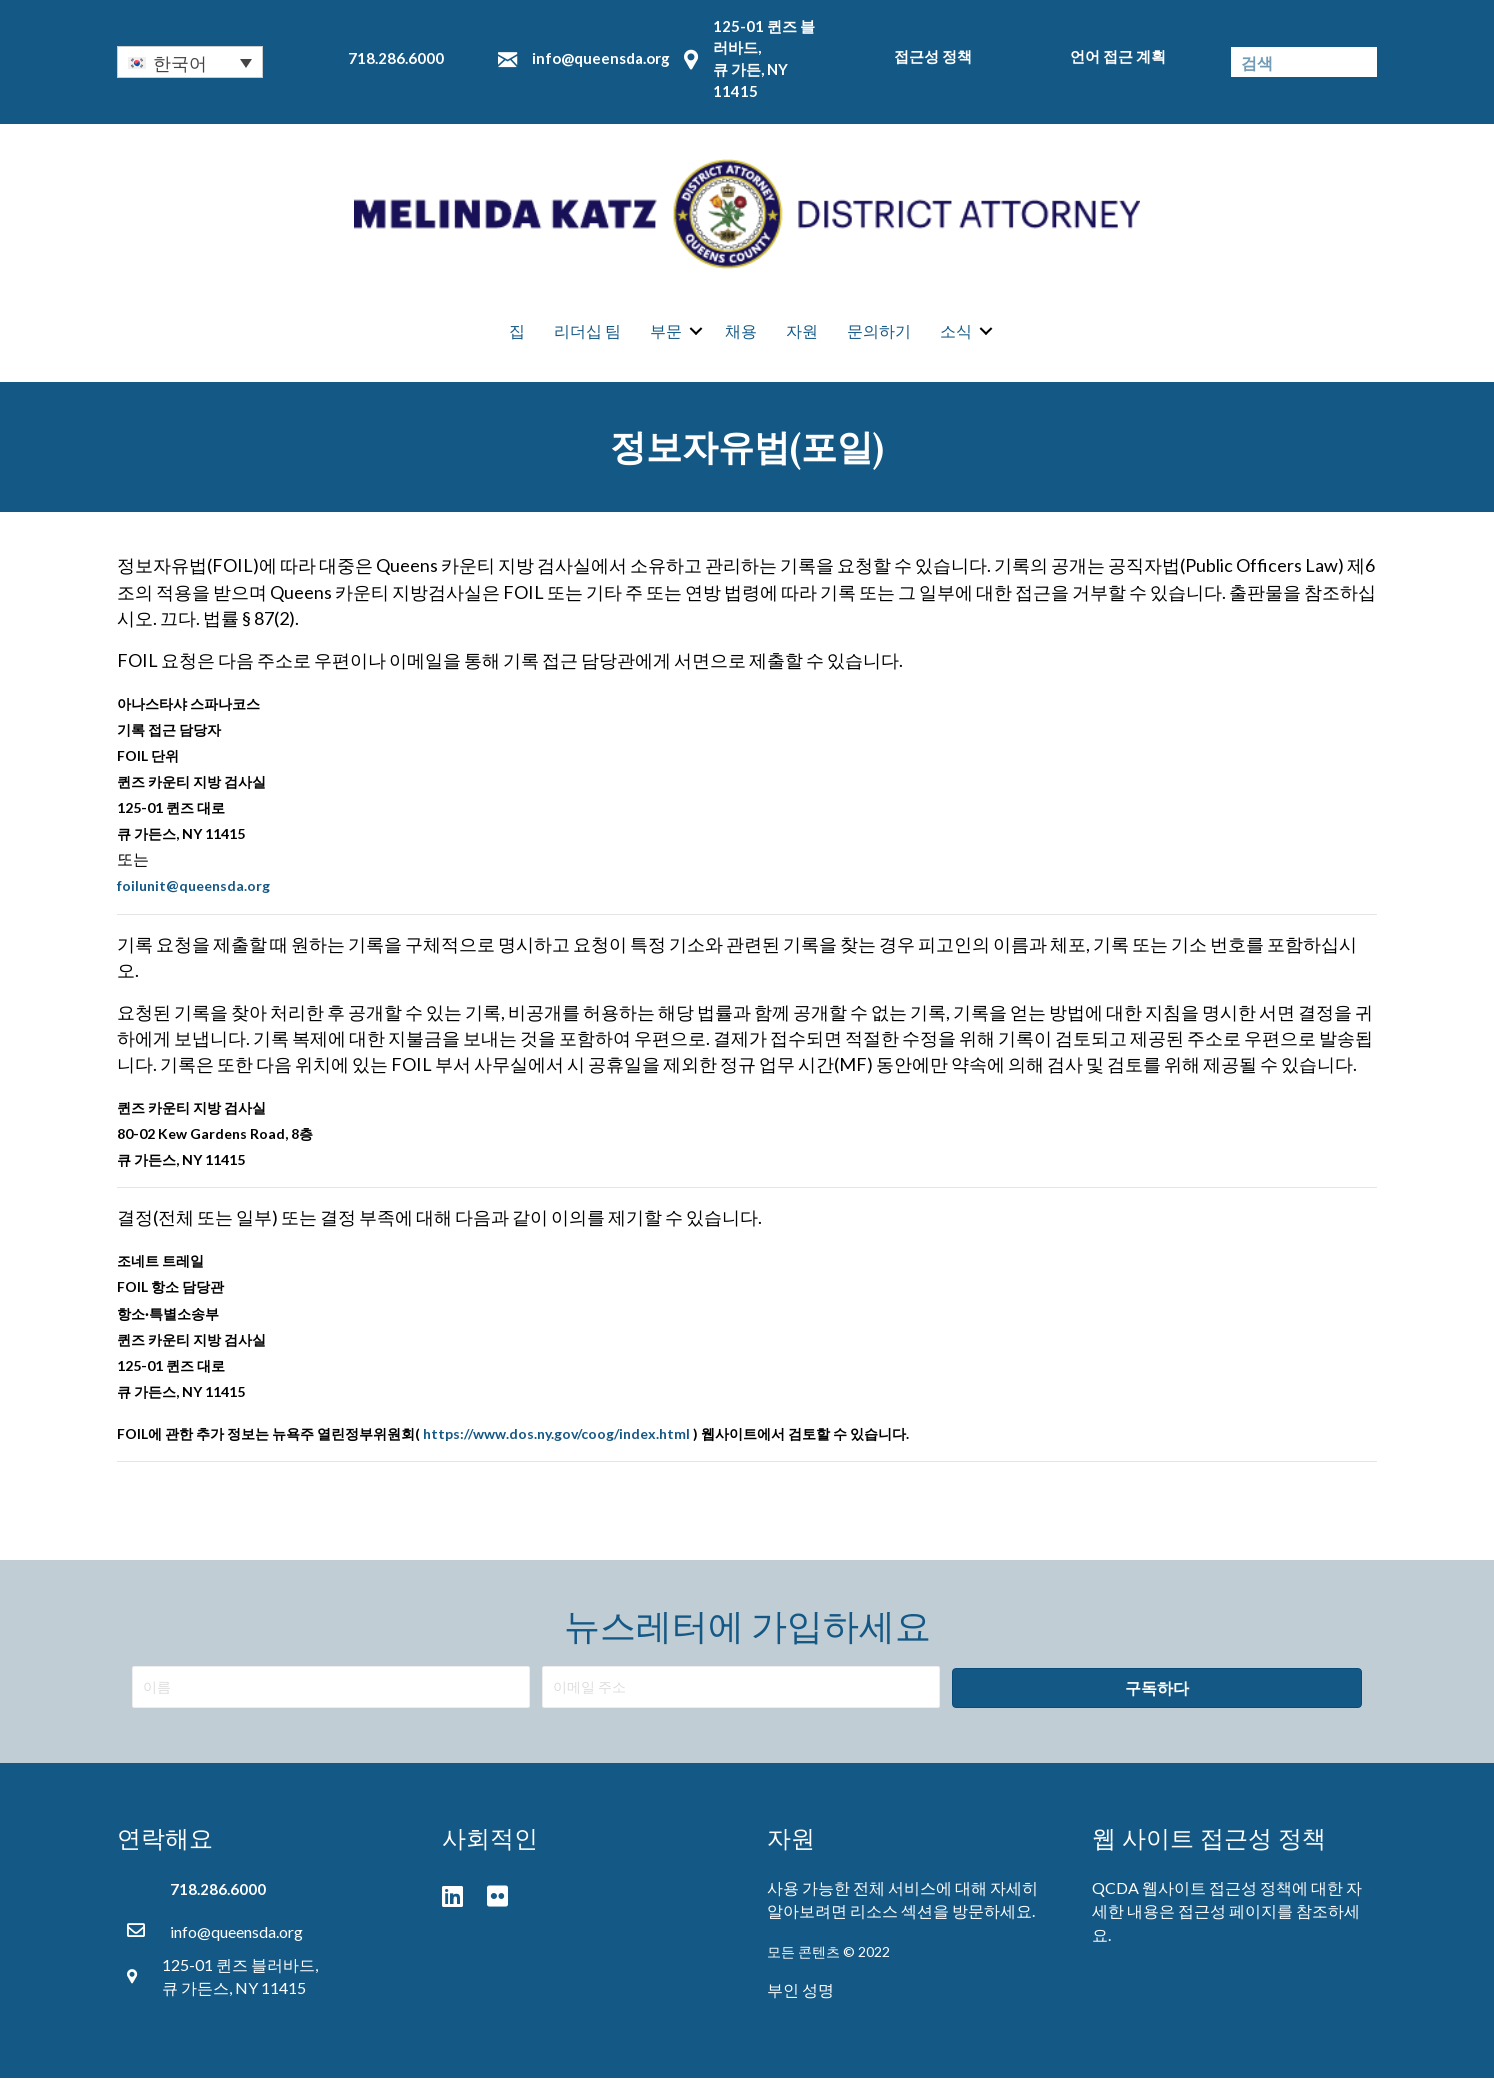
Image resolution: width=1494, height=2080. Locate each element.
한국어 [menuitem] (180, 63)
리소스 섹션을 (899, 1912)
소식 (956, 330)
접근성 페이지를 (1235, 1912)
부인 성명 (800, 1990)
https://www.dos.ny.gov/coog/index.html (556, 1434)
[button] (1157, 1689)
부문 (666, 330)
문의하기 (879, 330)
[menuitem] (190, 62)
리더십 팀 (587, 330)
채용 (741, 330)
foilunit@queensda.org (193, 887)
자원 (802, 330)
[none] (190, 62)
